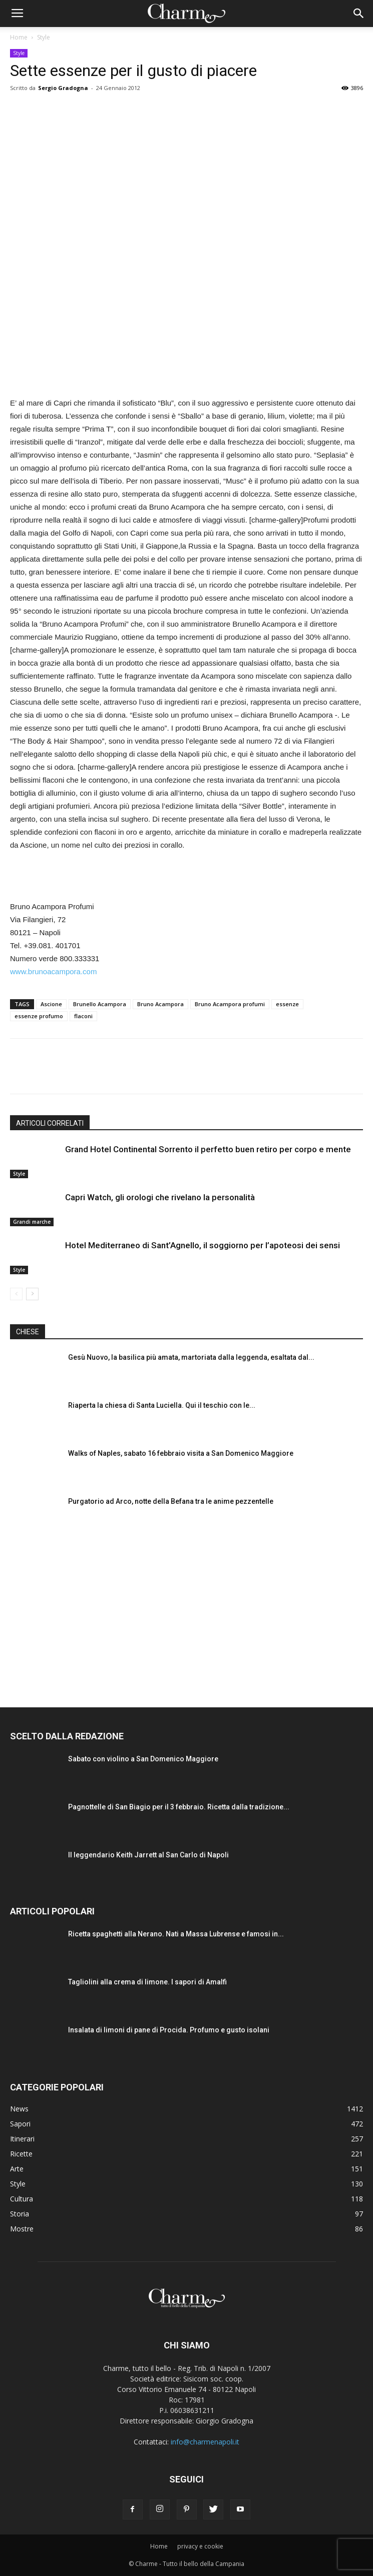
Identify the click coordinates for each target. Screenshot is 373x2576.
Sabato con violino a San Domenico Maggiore (143, 1759)
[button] (359, 13)
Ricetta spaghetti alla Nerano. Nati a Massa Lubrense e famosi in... (176, 1934)
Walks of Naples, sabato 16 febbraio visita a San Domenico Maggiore (180, 1453)
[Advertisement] (187, 877)
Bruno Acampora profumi (230, 1004)
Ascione (51, 1004)
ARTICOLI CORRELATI (50, 1123)
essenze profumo (39, 1016)
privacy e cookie (200, 2546)
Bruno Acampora (160, 1004)
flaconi (83, 1016)
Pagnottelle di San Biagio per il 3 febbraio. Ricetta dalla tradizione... (178, 1807)
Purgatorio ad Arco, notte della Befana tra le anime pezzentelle (170, 1501)
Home (19, 37)
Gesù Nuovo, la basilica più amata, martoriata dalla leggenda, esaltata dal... (191, 1357)
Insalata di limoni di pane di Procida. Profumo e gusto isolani (168, 2030)
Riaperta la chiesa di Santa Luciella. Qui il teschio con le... (161, 1405)
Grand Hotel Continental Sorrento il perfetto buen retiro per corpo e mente (208, 1149)
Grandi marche (32, 1221)
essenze (287, 1004)
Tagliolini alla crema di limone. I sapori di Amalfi (147, 1982)
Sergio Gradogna (63, 88)
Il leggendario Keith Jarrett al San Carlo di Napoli (148, 1855)
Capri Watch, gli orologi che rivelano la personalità (160, 1197)
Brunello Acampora (99, 1004)
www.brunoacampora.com (53, 971)
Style (43, 37)
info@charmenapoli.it (205, 2441)
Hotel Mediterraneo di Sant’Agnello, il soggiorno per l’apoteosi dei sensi (202, 1245)
